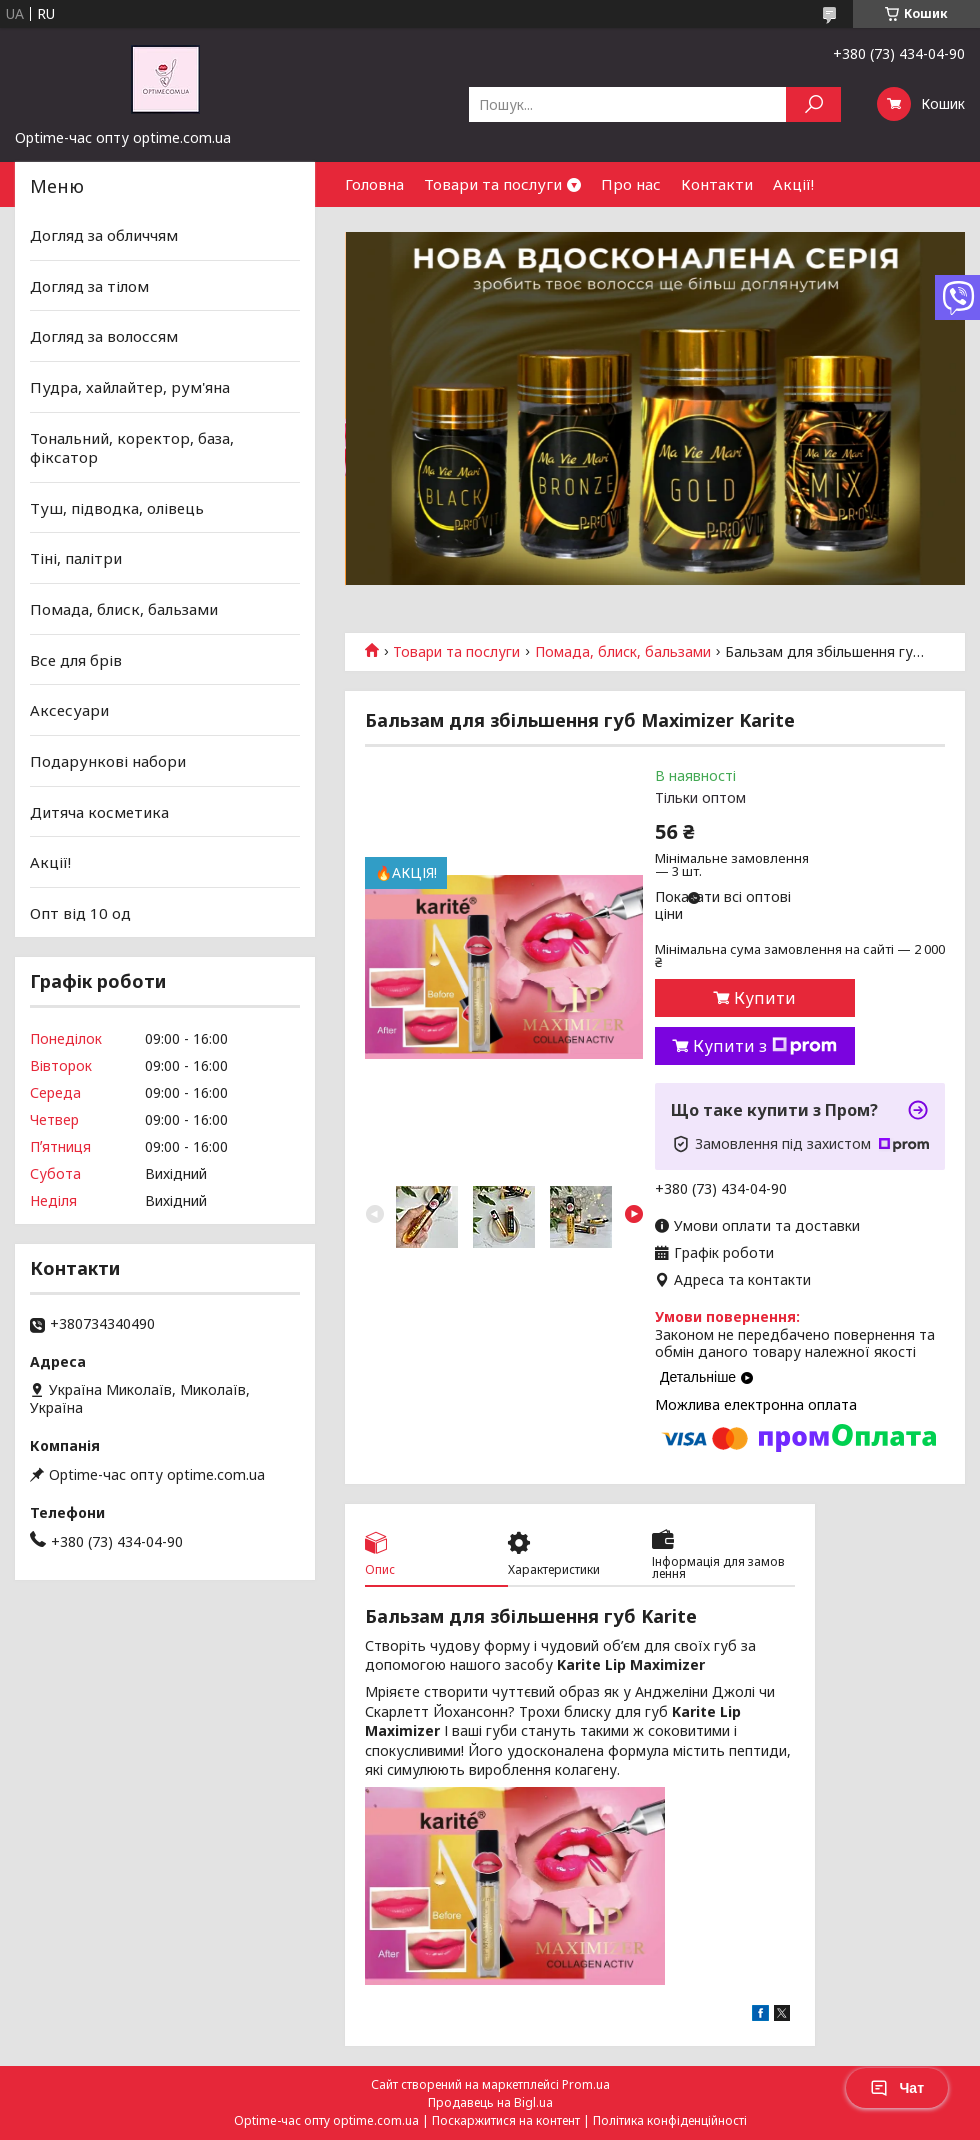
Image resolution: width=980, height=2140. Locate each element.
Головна (374, 184)
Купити (765, 998)
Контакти (717, 184)
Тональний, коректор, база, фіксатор (132, 447)
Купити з (765, 1046)
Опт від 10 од (80, 913)
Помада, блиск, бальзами (623, 652)
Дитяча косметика (99, 811)
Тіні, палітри (76, 558)
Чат (897, 2088)
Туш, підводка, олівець (117, 508)
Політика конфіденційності (670, 2120)
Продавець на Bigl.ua (490, 2102)
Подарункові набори (108, 761)
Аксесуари (69, 710)
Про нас (631, 184)
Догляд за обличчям (104, 235)
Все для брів (76, 660)
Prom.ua (586, 2084)
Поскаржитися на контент (506, 2120)
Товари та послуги (493, 184)
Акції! (793, 184)
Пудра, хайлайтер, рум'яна (130, 387)
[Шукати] (813, 104)
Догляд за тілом (89, 286)
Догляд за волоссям (104, 336)
